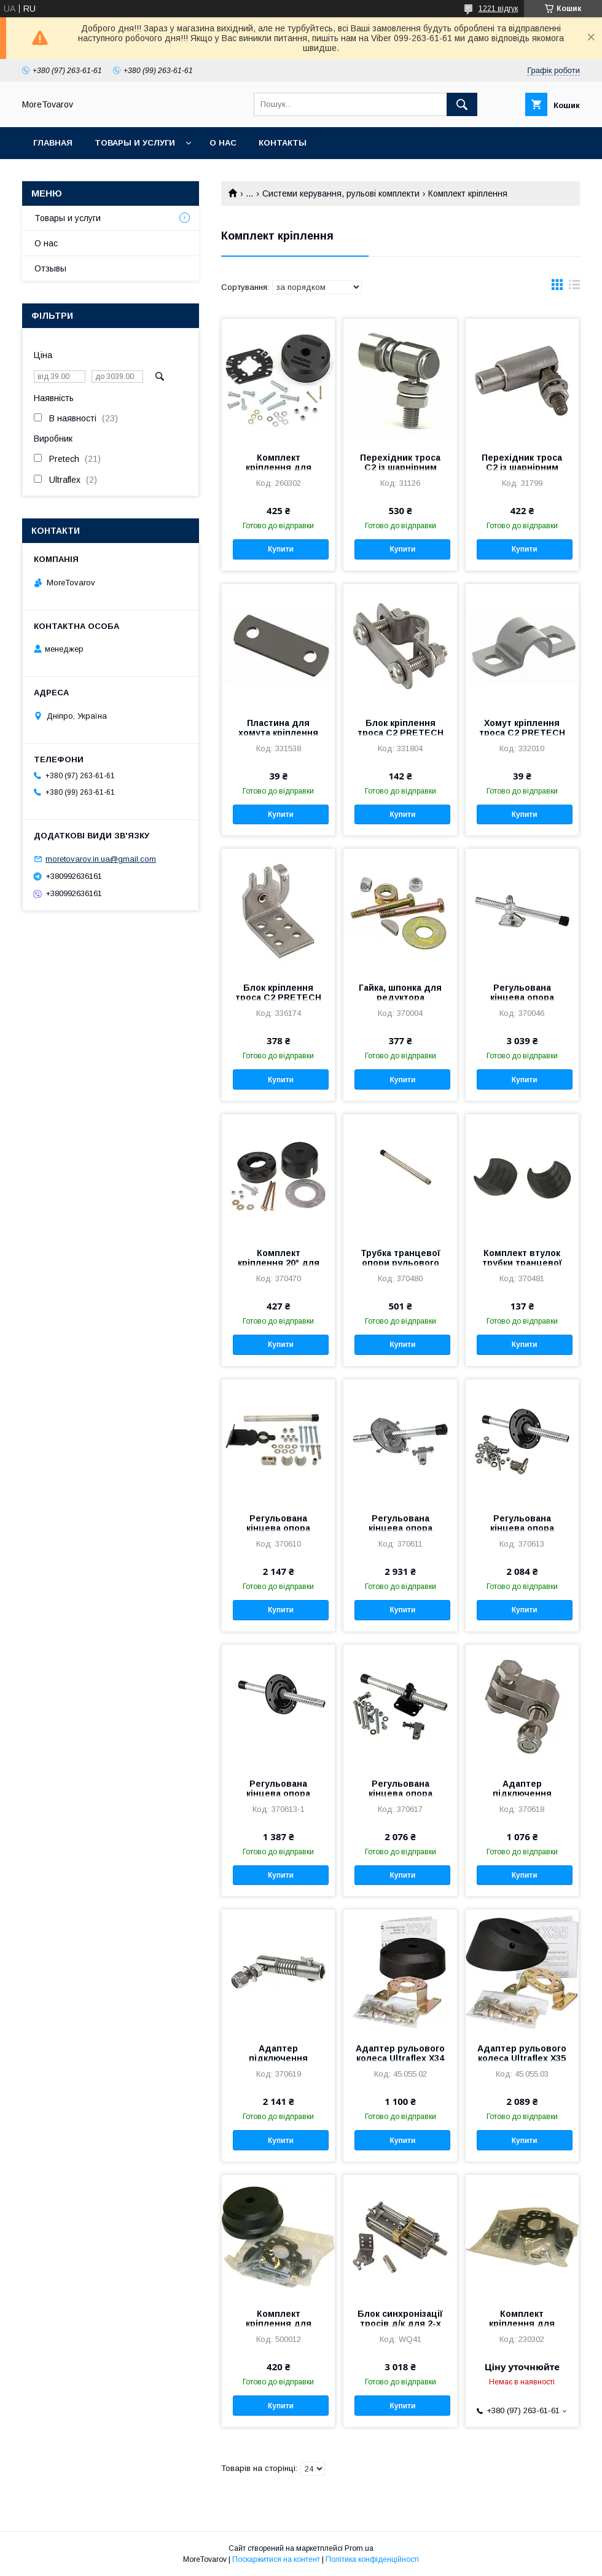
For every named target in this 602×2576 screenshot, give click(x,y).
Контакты (283, 142)
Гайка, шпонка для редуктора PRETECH (400, 997)
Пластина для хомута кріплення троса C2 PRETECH (278, 732)
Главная (52, 142)
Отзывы (50, 268)
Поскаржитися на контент (276, 2559)
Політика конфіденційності (372, 2559)
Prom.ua (359, 2548)
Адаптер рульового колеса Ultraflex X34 (400, 2053)
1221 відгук (498, 8)
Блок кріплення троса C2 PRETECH (401, 728)
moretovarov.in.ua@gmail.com (100, 859)
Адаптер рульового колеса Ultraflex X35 (521, 2053)
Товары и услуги (135, 142)
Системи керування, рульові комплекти (341, 193)
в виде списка (574, 287)
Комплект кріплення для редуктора (278, 2323)
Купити (281, 549)
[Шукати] (462, 104)
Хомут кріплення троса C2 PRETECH (522, 728)
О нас (223, 142)
